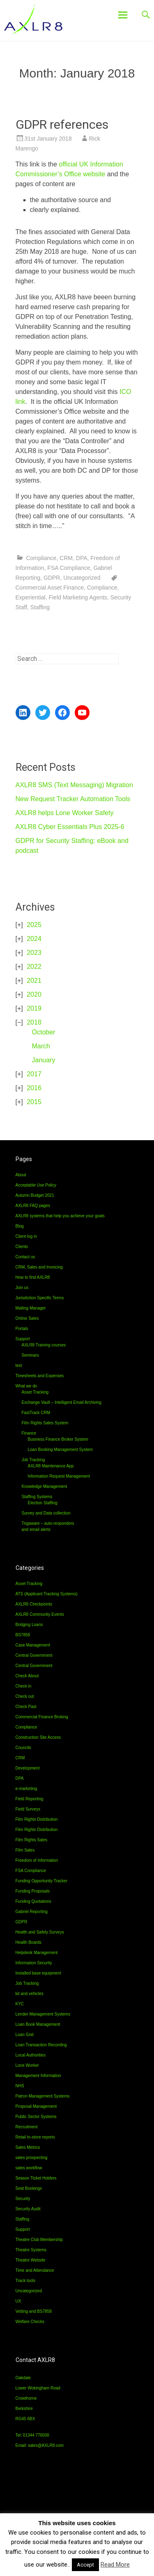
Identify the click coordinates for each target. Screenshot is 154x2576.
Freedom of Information (37, 1860)
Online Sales (27, 1318)
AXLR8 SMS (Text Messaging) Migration (74, 784)
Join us (22, 1287)
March (41, 1046)
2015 (34, 1101)
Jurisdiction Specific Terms (40, 1298)
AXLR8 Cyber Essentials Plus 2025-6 (70, 826)
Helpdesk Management (37, 1952)
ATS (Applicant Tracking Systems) (47, 1594)
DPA (81, 558)
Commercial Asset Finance (50, 587)
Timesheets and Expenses (40, 1375)
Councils (23, 1747)
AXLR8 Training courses (44, 1345)
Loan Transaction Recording (41, 2045)
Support (23, 1339)
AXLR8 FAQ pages (33, 1205)
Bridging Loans (29, 1624)
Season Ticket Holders (36, 2178)
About (21, 1175)
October (43, 1032)
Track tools (26, 2280)
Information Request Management (59, 1476)
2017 (34, 1073)
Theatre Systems (31, 2250)
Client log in (26, 1236)
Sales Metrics (28, 2147)
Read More (115, 2564)
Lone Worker (27, 2065)
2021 (34, 980)
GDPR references (62, 124)
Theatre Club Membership (39, 2239)
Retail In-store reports (35, 2137)
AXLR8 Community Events (40, 1614)
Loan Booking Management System (60, 1449)
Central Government (34, 1655)
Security (23, 2198)
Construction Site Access (38, 1737)
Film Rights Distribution (37, 1819)
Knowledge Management (44, 1486)
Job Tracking (33, 1460)
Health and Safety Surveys (40, 1932)
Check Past (26, 1706)
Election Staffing (42, 1503)
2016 (34, 1087)
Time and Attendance (35, 2270)
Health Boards (28, 1942)
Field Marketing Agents (77, 597)
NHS (20, 2086)
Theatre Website (31, 2260)
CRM (66, 558)
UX (18, 2301)
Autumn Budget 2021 (35, 1195)
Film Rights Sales (32, 1840)
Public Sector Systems (36, 2116)
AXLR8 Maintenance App (51, 1466)
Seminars (30, 1355)
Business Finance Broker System (58, 1439)
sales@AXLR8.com (46, 2445)
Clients (22, 1246)
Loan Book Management (38, 2024)
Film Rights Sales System (45, 1423)
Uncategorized (81, 577)
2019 (34, 1008)
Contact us (25, 1257)
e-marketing (26, 1788)
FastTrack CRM (36, 1412)
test (19, 1365)
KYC (20, 2004)
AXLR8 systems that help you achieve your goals (60, 1216)
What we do (26, 1386)
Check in (24, 1686)
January (43, 1060)
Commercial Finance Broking (42, 1717)
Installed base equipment (38, 1973)
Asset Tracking (35, 1392)
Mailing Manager (31, 1308)
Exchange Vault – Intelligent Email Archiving (61, 1402)
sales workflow (29, 2168)
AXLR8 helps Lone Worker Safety (65, 812)
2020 (34, 994)
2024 (34, 938)
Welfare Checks (30, 2321)
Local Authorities (31, 2055)
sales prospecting (32, 2157)
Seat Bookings (29, 2188)
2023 (34, 952)
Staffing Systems (37, 1496)
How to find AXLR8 (33, 1277)
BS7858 (23, 1635)
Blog (20, 1226)
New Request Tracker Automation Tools (73, 798)
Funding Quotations (33, 1901)
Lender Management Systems (43, 2014)
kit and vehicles (30, 1993)
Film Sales (25, 1850)
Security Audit (28, 2209)
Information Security (34, 1963)
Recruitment (27, 2127)
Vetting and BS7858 (34, 2311)
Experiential (31, 597)
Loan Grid (25, 2034)
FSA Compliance (68, 568)
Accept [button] (85, 2565)
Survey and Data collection (46, 1513)
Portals (22, 1328)
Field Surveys (28, 1809)
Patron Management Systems (43, 2096)
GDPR (52, 577)
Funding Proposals (33, 1891)
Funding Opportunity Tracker (42, 1881)
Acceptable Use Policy (36, 1185)
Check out (25, 1696)
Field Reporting (30, 1799)
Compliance (41, 558)
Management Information (38, 2075)
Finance (29, 1433)
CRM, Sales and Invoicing (39, 1267)
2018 (34, 1022)
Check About (27, 1676)
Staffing (40, 607)
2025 (34, 924)
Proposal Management (36, 2106)
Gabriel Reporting (32, 1911)
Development (28, 1768)
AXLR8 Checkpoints (34, 1604)
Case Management (33, 1645)
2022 (34, 966)
